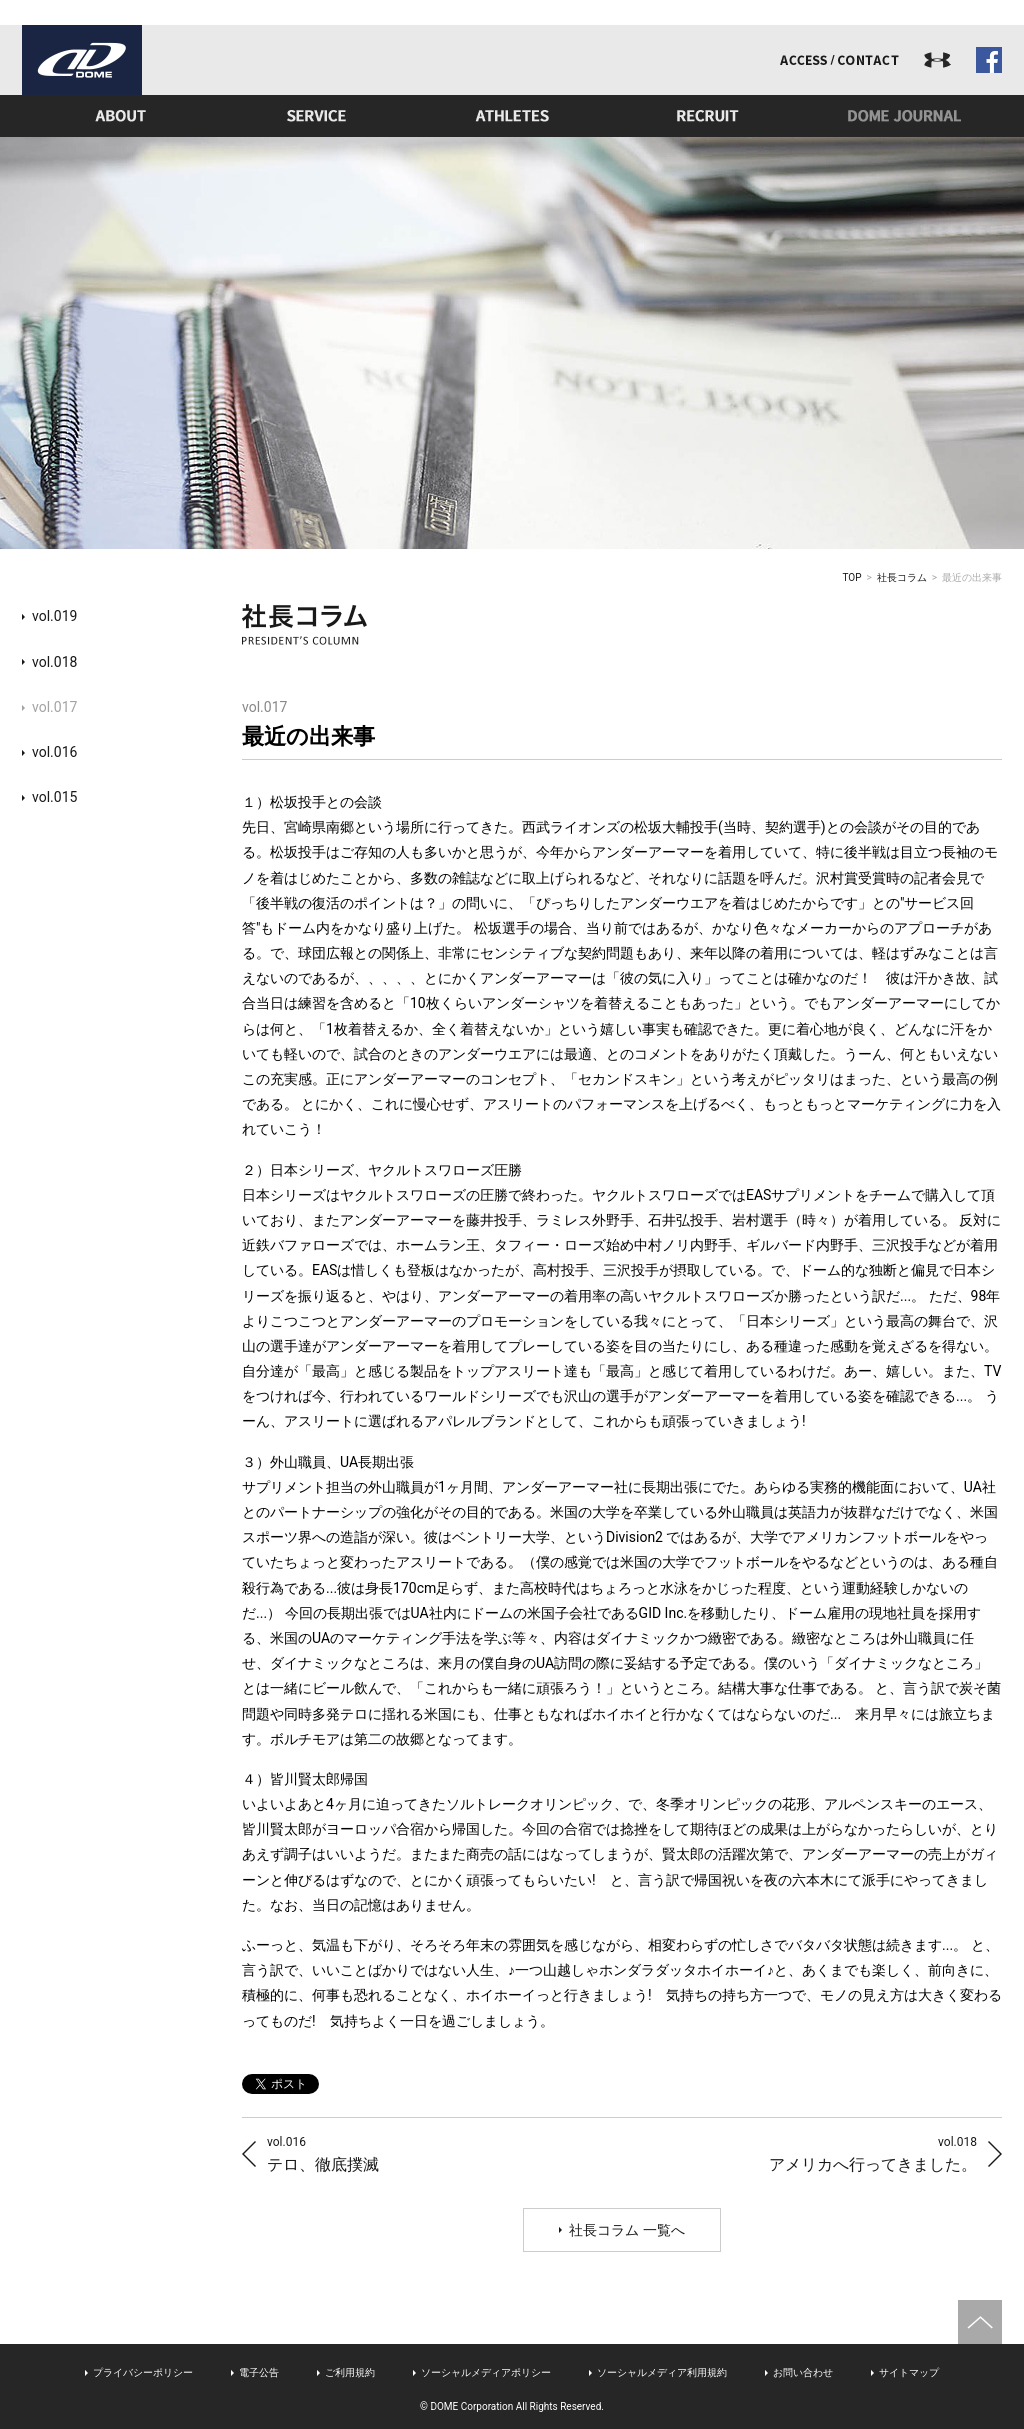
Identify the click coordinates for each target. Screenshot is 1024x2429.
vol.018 (54, 662)
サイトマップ (909, 2372)
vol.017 (54, 707)
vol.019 (54, 616)
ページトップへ (980, 2322)
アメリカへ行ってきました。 (873, 2153)
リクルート (708, 116)
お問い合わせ (803, 2372)
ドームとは (120, 116)
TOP (852, 577)
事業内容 (316, 116)
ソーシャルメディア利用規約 (662, 2372)
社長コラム (902, 577)
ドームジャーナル (904, 116)
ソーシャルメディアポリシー (486, 2372)
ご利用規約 (350, 2372)
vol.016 (54, 752)
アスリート (512, 116)
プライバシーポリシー (143, 2372)
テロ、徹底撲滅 (323, 2153)
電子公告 (259, 2372)
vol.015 (54, 797)
